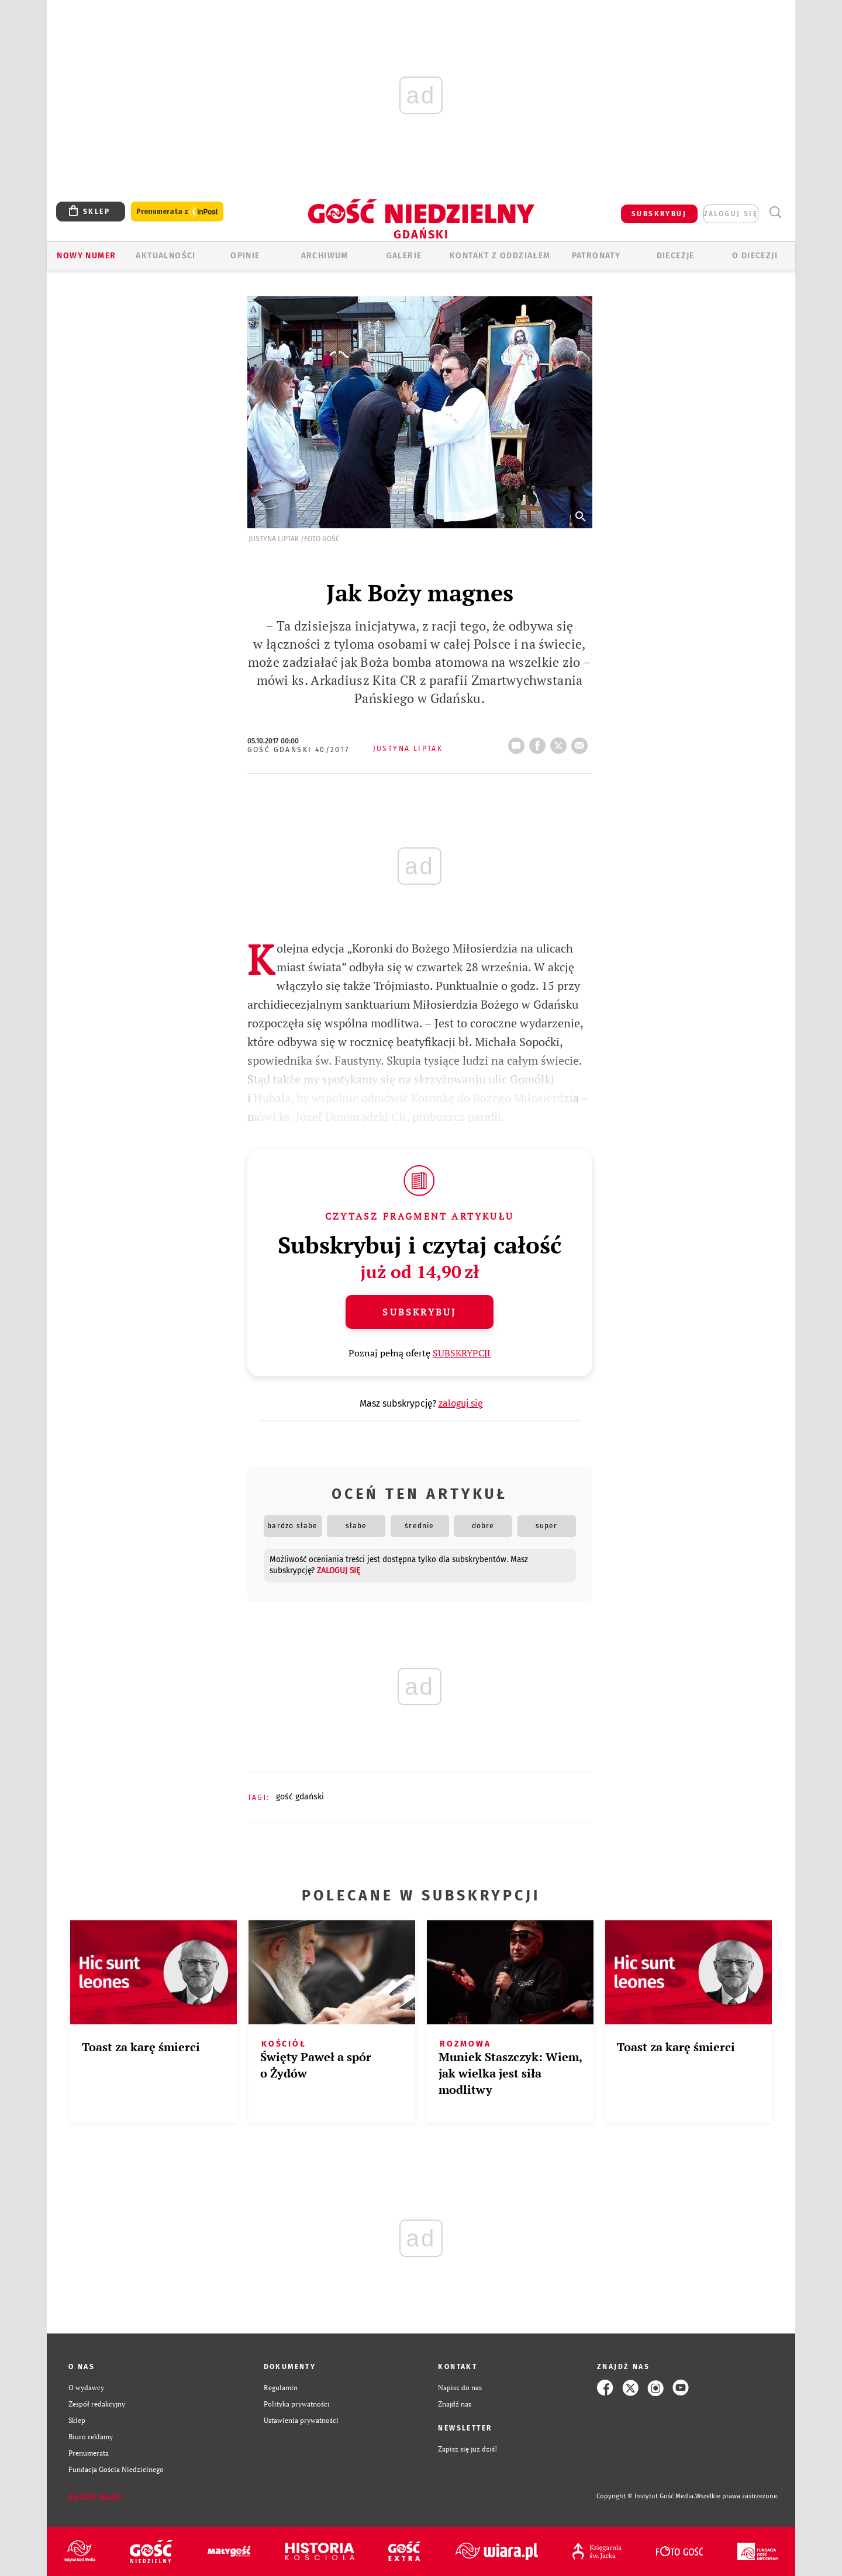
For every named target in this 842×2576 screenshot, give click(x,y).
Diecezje (676, 256)
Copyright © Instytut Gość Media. (645, 2496)
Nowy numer (86, 256)
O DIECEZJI (755, 256)
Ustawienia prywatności (301, 2420)
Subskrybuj (419, 1312)
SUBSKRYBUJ (659, 214)
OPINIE (245, 256)
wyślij (581, 742)
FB (539, 742)
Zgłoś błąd (95, 2496)
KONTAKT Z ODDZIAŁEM (500, 256)
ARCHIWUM (324, 256)
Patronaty (596, 256)
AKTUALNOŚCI (165, 256)
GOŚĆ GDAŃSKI (300, 1797)
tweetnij (560, 742)
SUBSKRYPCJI (462, 1352)
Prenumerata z (177, 212)
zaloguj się (731, 214)
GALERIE (404, 256)
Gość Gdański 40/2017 (298, 750)
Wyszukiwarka (775, 212)
